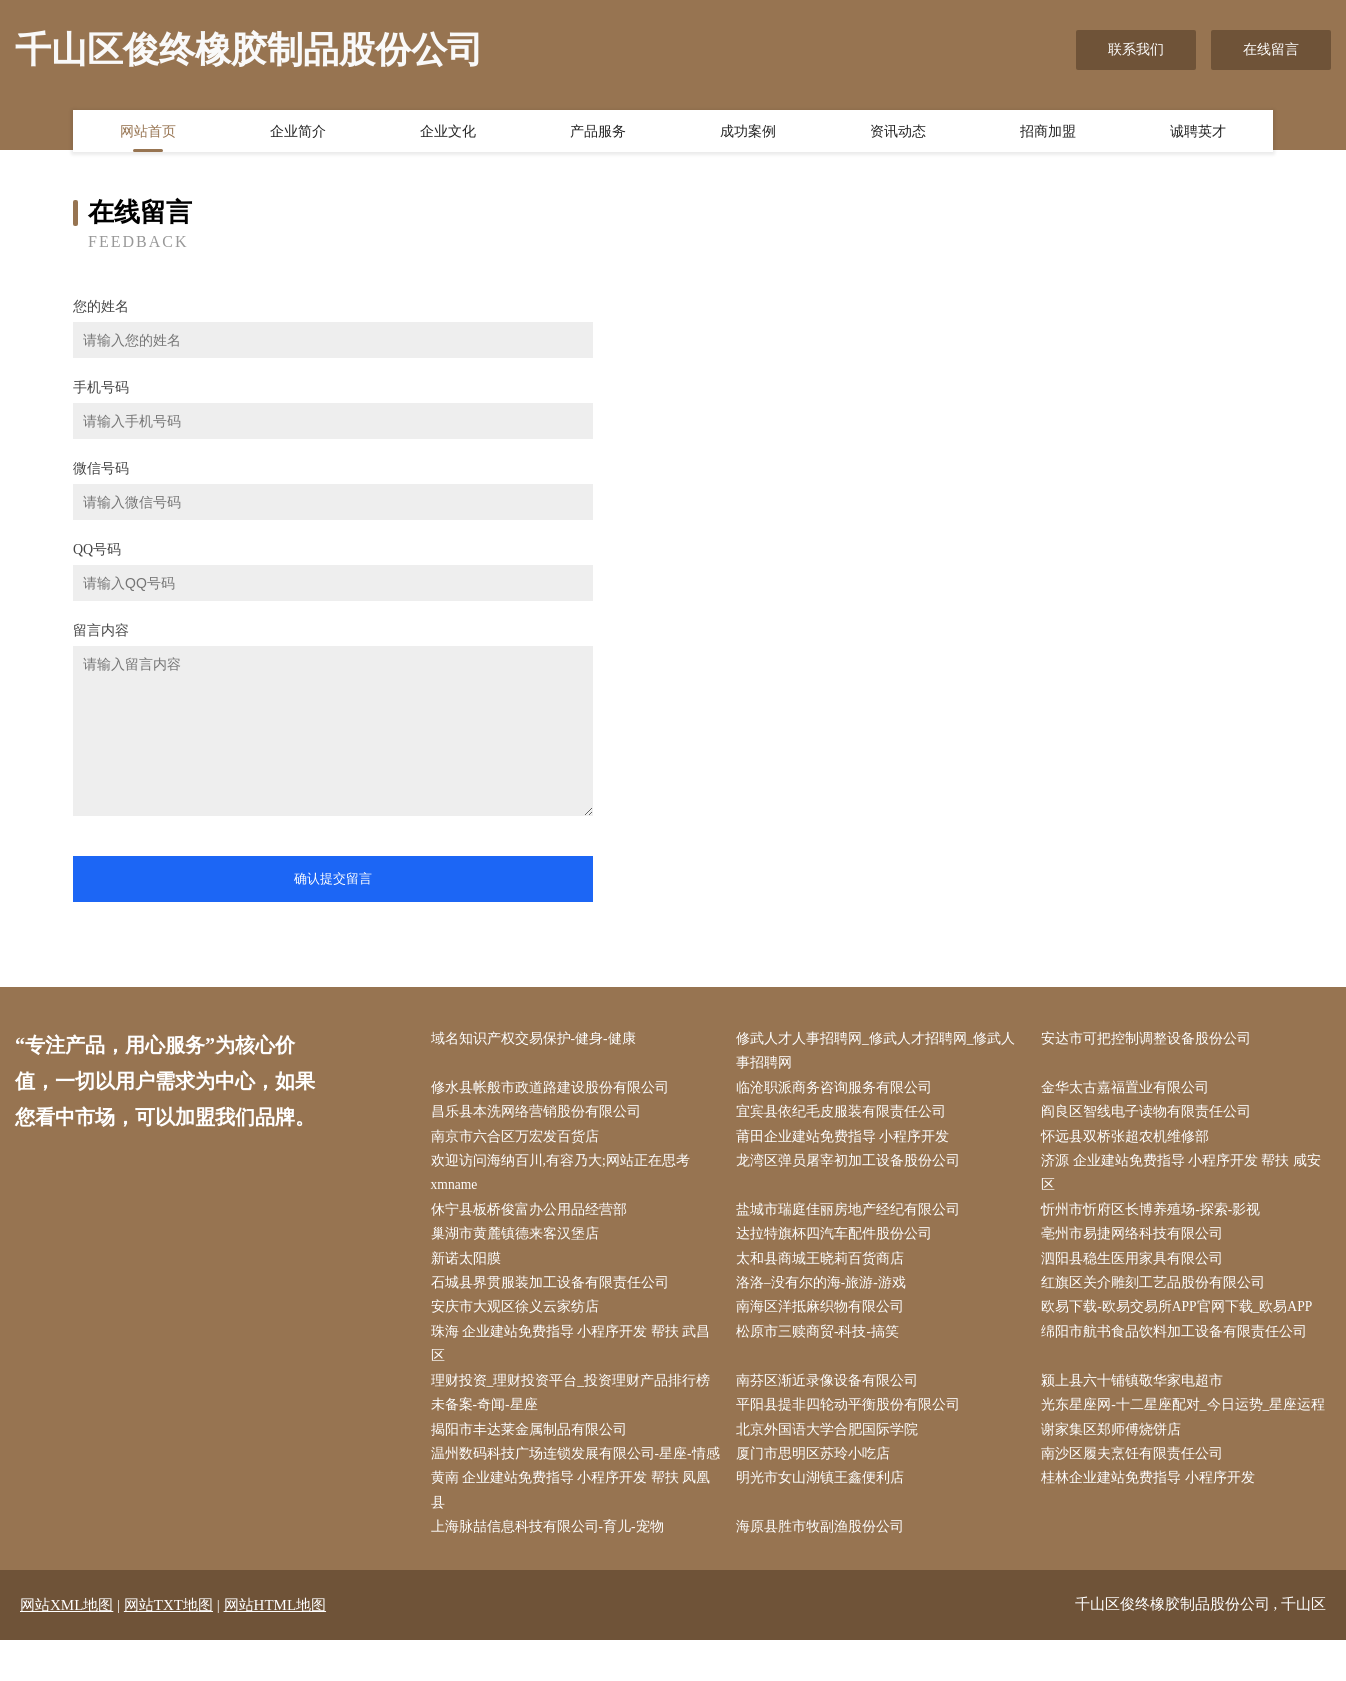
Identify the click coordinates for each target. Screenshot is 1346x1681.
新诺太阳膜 (470, 1266)
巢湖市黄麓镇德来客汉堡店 (519, 1241)
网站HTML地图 (275, 1646)
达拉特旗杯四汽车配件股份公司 (838, 1241)
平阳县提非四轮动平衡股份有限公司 (852, 1417)
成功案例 (748, 133)
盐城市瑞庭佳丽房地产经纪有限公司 (852, 1215)
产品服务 (598, 133)
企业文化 (448, 133)
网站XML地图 (66, 1646)
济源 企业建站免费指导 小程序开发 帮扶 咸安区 (1186, 1178)
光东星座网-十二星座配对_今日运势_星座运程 (1188, 1417)
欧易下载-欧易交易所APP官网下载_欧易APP (1182, 1316)
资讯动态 (898, 133)
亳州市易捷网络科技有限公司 (1137, 1241)
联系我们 (1136, 49)
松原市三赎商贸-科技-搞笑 (821, 1341)
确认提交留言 (333, 878)
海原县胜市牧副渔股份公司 (824, 1568)
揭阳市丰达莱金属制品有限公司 (533, 1442)
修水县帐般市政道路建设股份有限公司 (554, 1089)
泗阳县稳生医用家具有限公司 (1137, 1266)
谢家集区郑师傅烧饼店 (1116, 1442)
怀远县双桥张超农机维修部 (1130, 1140)
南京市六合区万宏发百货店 (519, 1140)
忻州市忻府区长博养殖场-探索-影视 (1155, 1215)
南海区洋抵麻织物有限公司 (824, 1316)
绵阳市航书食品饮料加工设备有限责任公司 (1179, 1341)
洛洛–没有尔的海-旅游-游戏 (825, 1291)
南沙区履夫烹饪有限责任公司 (1137, 1467)
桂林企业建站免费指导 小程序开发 (1153, 1518)
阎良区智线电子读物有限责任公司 (1151, 1115)
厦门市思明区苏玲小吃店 (817, 1467)
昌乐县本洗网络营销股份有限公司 (540, 1115)
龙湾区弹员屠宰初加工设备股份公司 (852, 1165)
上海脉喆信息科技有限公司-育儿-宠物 (551, 1568)
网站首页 (148, 133)
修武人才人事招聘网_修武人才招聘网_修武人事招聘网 (880, 1052)
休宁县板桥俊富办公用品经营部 (533, 1215)
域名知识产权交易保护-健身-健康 (537, 1039)
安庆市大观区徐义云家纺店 (519, 1316)
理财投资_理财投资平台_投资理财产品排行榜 (575, 1392)
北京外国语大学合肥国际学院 (831, 1442)
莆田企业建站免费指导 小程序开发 (847, 1140)
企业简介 (298, 133)
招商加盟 (1048, 133)
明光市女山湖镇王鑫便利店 (824, 1518)
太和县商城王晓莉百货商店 (824, 1266)
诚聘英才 (1198, 133)
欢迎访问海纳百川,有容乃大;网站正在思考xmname (564, 1178)
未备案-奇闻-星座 (488, 1417)
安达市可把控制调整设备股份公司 (1151, 1039)
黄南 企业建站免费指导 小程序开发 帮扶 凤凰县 (575, 1531)
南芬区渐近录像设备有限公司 (831, 1392)
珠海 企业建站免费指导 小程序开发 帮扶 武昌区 (575, 1354)
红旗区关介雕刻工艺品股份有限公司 (1158, 1291)
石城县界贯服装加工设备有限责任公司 (554, 1291)
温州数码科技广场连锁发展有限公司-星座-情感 (572, 1480)
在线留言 (1271, 49)
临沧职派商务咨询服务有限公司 (838, 1089)
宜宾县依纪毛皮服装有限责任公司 (845, 1115)
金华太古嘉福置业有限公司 (1130, 1089)
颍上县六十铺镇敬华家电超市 (1137, 1392)
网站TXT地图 (168, 1646)
